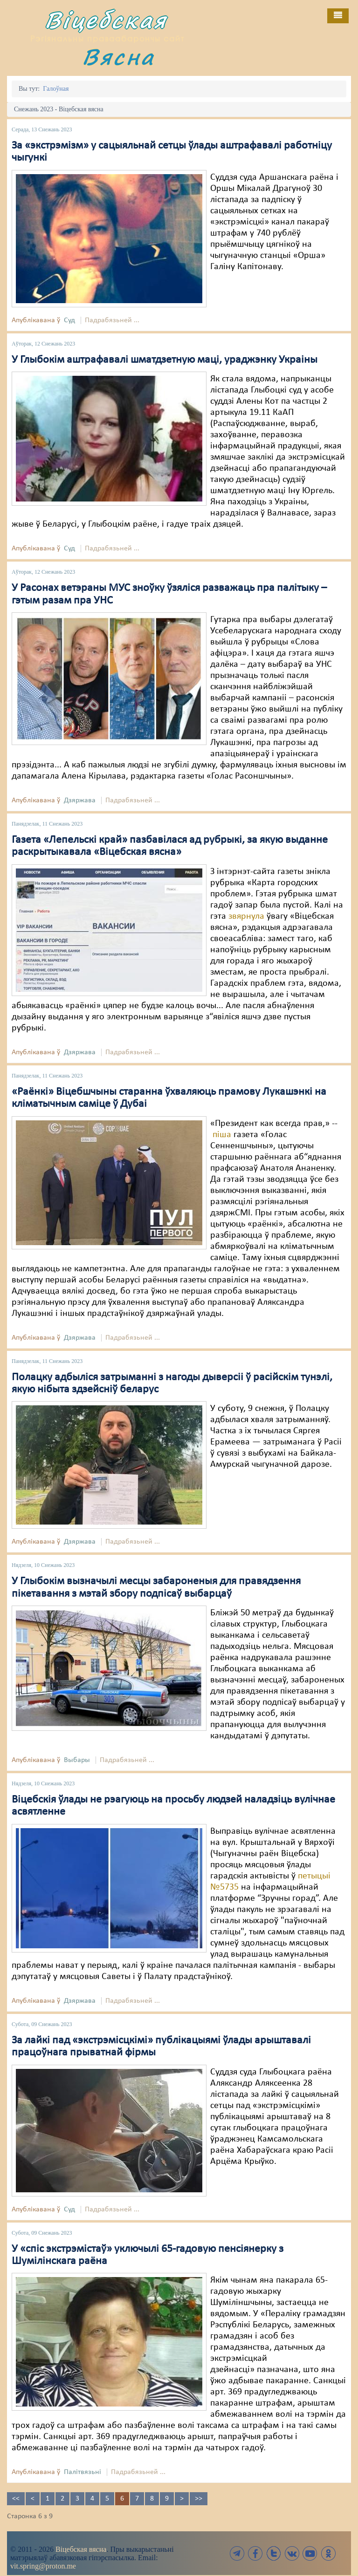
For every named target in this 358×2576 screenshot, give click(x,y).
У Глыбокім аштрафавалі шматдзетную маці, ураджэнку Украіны (164, 360)
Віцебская (105, 19)
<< (16, 2498)
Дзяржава (80, 800)
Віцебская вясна (80, 2549)
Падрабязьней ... (112, 320)
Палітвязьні (82, 2472)
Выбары (77, 1760)
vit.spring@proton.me (43, 2566)
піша (222, 1134)
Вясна (118, 56)
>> (198, 2498)
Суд (69, 320)
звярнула (246, 916)
